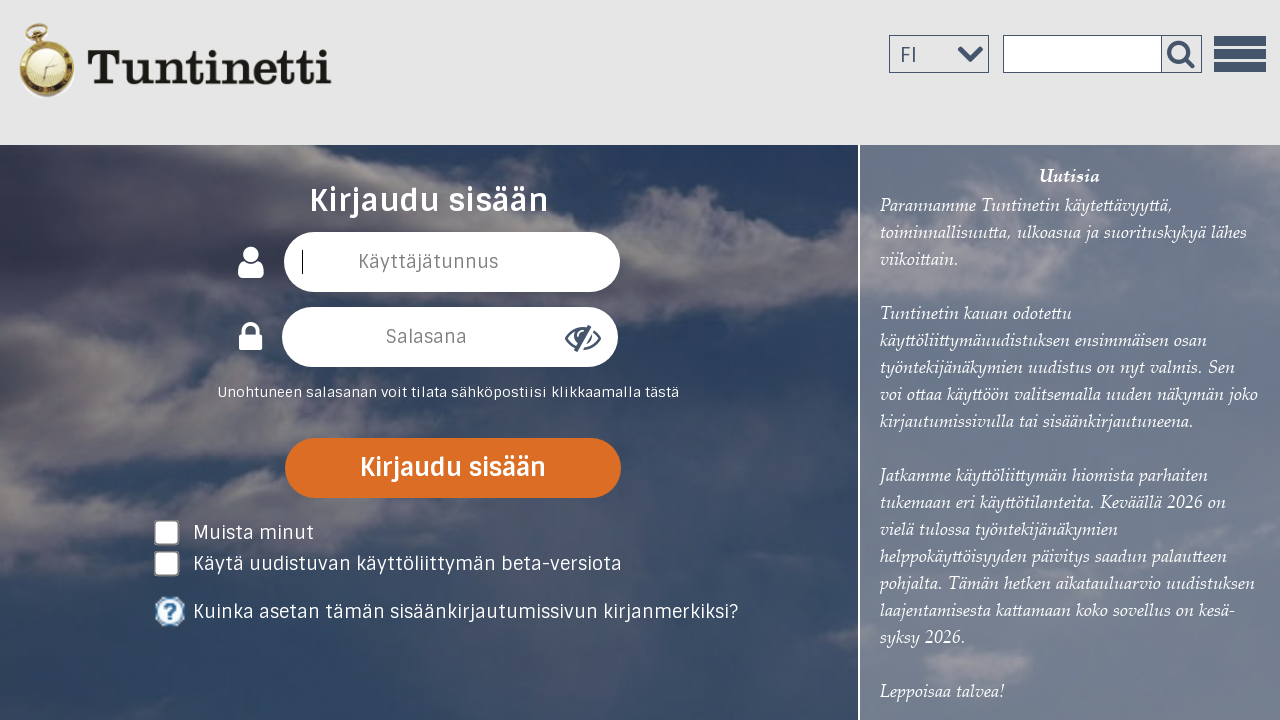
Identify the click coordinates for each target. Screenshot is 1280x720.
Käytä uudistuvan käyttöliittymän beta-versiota (407, 564)
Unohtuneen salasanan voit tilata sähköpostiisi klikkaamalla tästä (448, 392)
